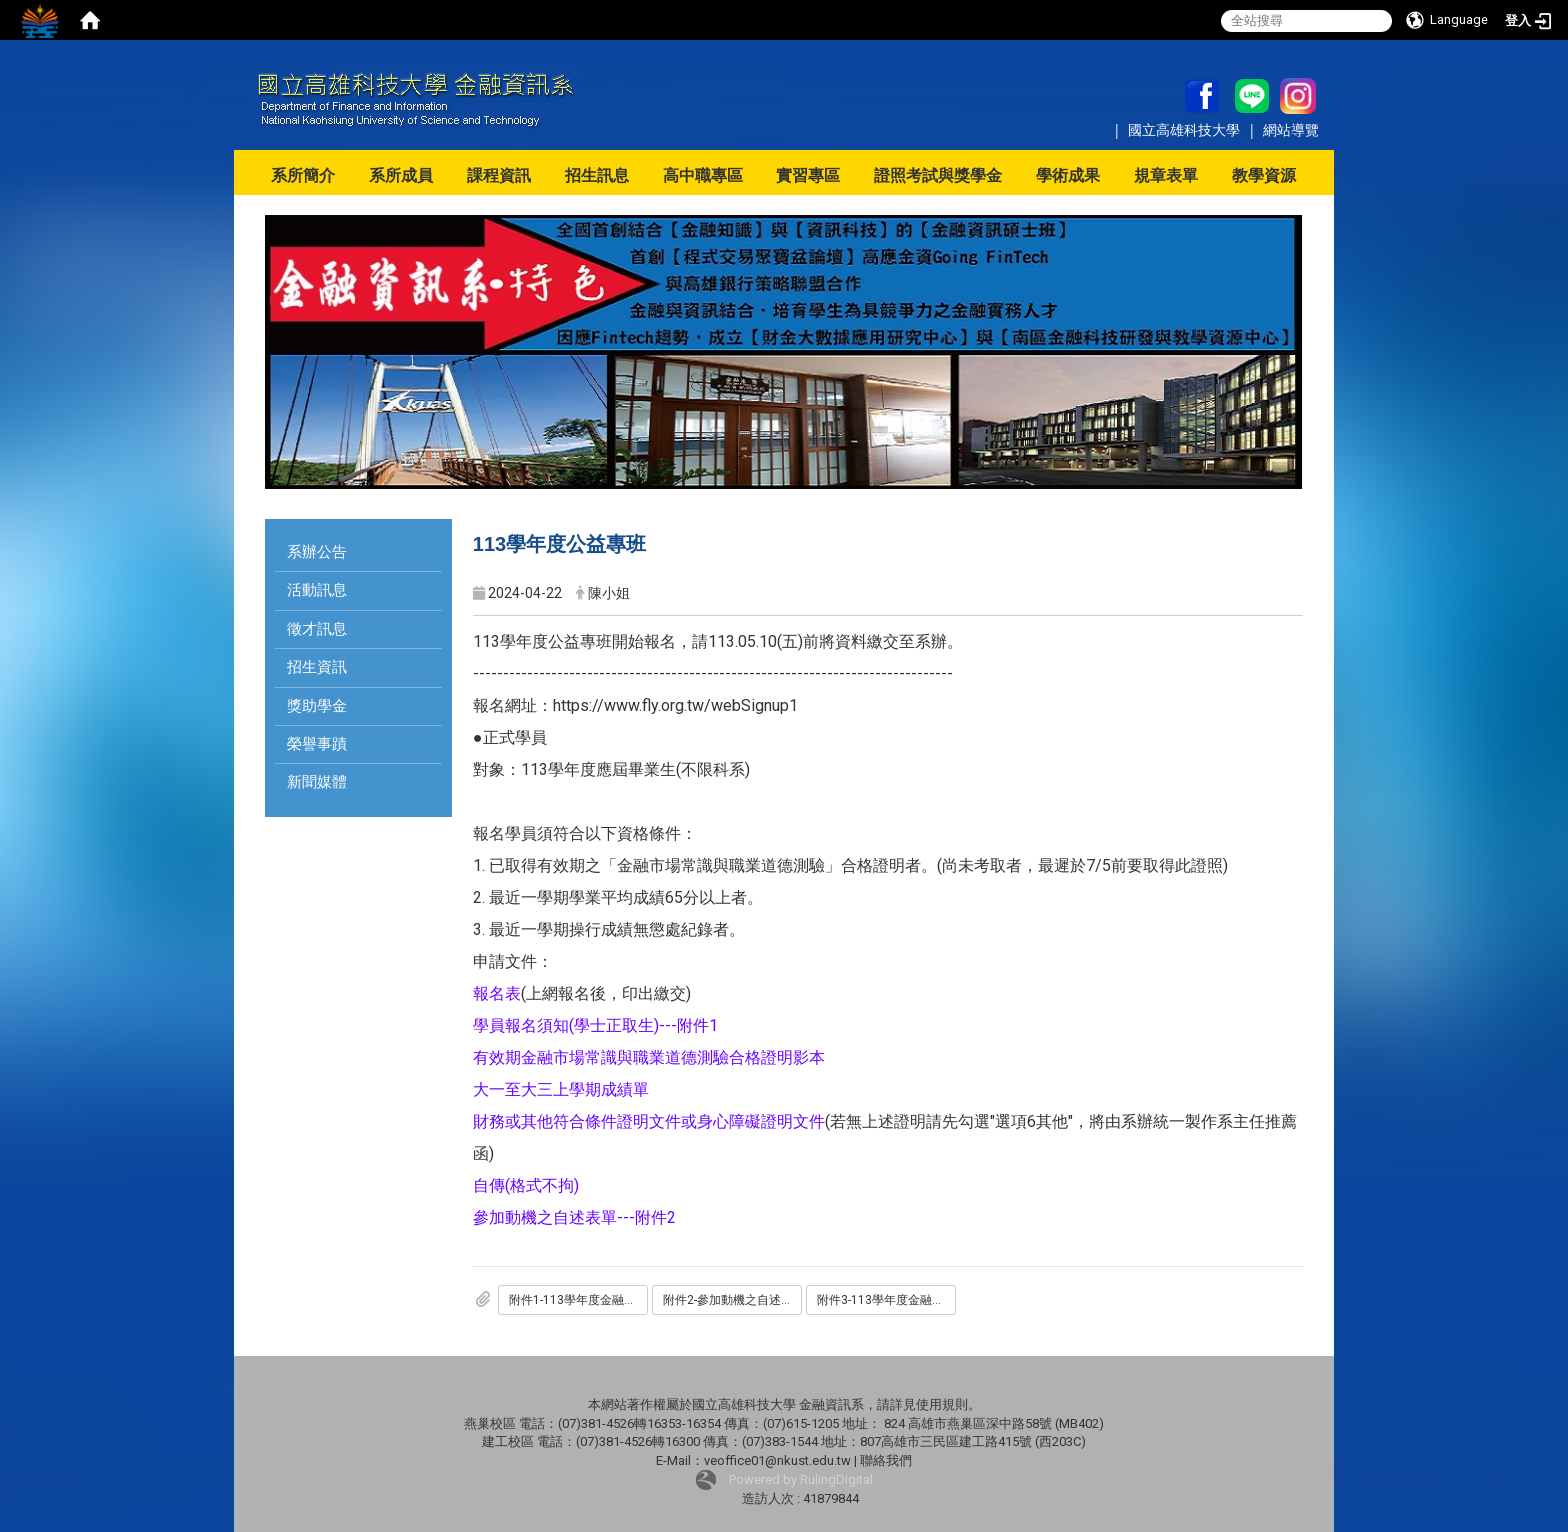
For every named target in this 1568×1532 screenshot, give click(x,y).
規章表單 (1166, 175)
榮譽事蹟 (317, 744)
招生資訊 (317, 667)
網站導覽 (1291, 129)
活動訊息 (317, 590)
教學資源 (1264, 175)
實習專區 (808, 175)
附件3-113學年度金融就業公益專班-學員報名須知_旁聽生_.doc (886, 1300)
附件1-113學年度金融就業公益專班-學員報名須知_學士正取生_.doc (578, 1300)
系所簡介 (303, 175)
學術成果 (1068, 175)
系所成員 (401, 175)
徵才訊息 (317, 629)
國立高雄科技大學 (1186, 129)
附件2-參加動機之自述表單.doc (732, 1300)
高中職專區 (703, 175)
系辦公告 (317, 552)
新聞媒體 (317, 782)
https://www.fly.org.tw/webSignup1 (675, 705)
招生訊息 (597, 175)
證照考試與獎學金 (938, 175)
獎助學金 (317, 706)
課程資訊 (499, 175)
